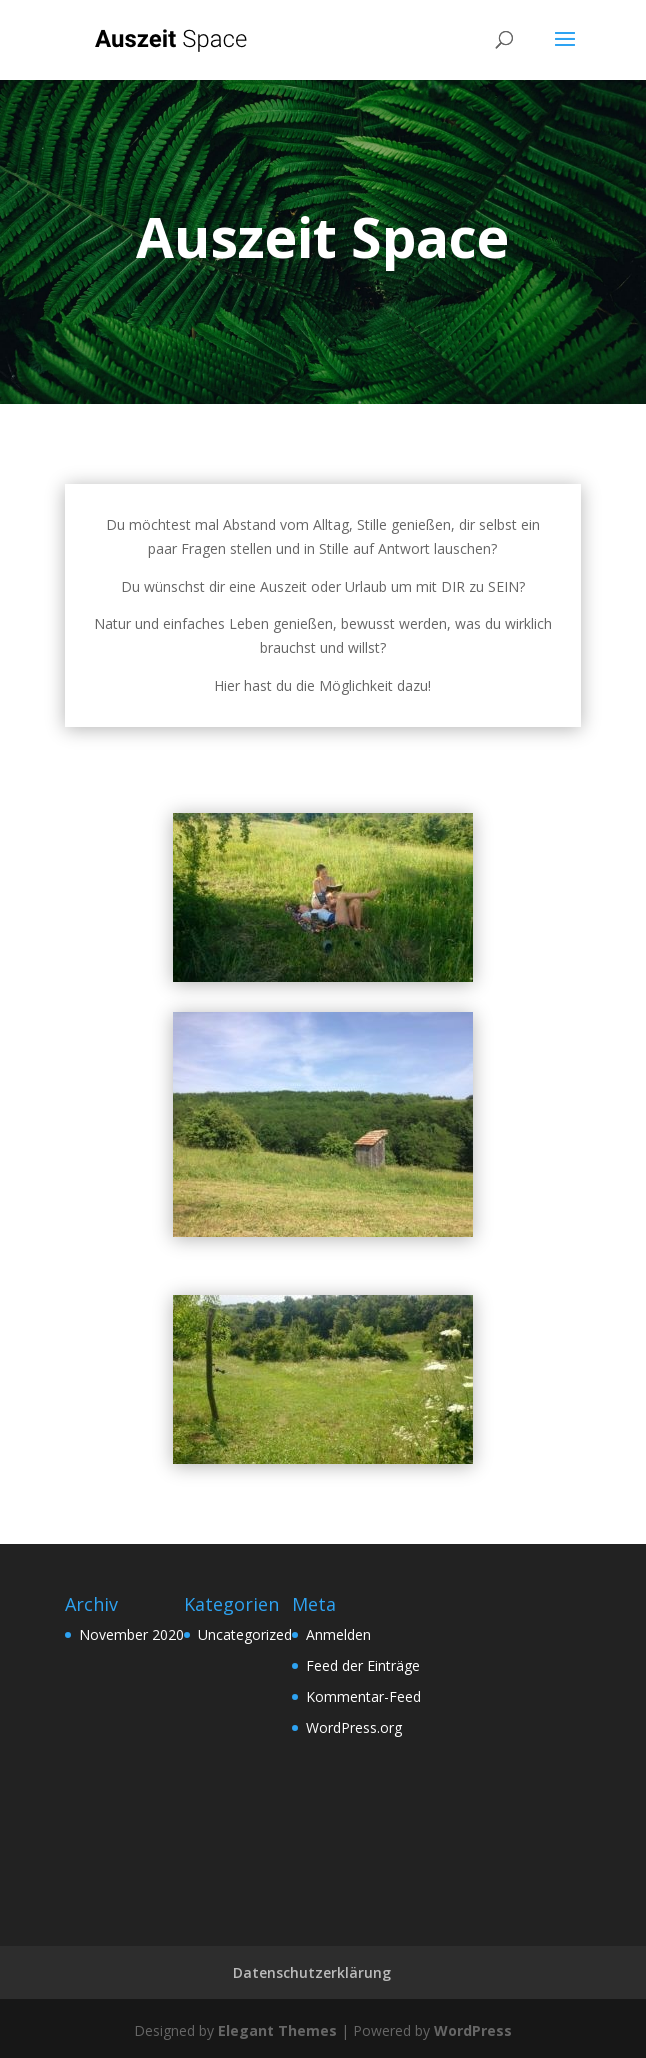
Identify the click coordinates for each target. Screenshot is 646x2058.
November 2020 (131, 1634)
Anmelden (338, 1634)
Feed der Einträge (363, 1665)
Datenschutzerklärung (312, 1972)
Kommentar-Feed (363, 1696)
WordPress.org (354, 1727)
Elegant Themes (277, 2030)
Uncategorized (245, 1634)
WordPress (473, 2030)
